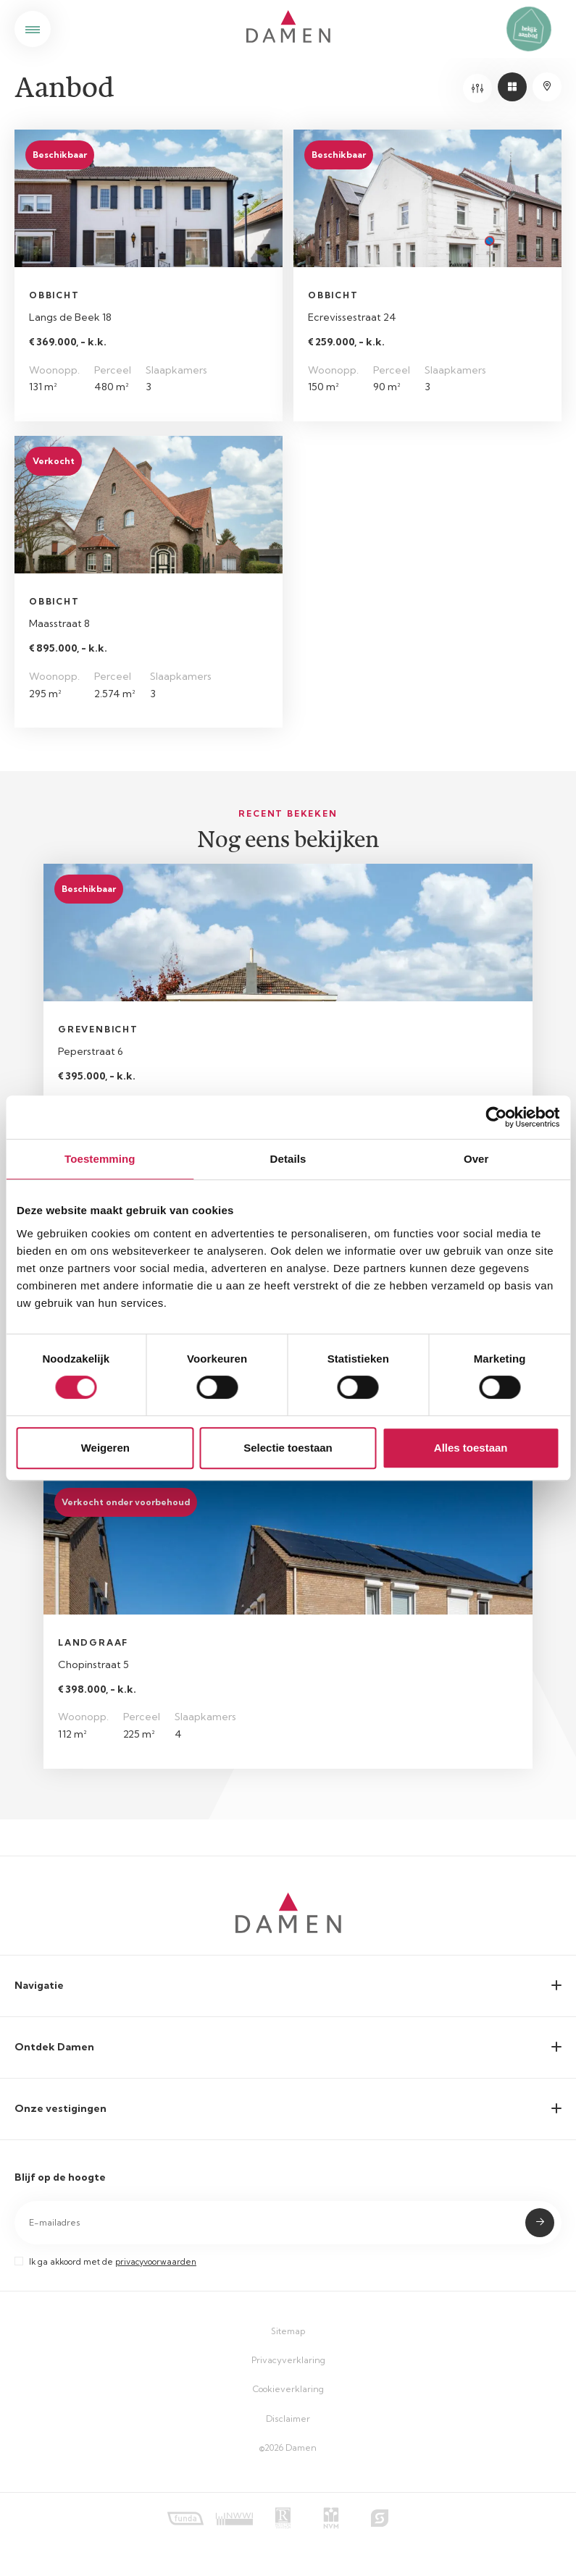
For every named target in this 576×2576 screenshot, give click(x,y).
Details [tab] (288, 1159)
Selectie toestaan (288, 1447)
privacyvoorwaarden (155, 2262)
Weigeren (105, 1447)
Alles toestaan (471, 1447)
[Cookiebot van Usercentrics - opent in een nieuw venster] (496, 1117)
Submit (539, 2222)
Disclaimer (288, 2418)
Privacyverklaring (288, 2359)
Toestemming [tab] (99, 1159)
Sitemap (288, 2330)
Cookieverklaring (288, 2388)
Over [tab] (476, 1159)
